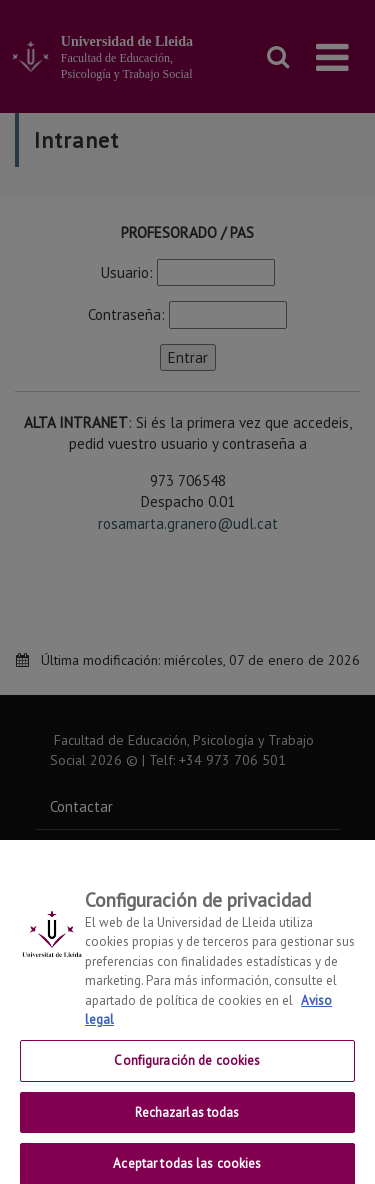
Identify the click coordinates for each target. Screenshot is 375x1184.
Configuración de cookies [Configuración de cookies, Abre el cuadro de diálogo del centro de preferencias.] (187, 1067)
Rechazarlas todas (187, 1119)
